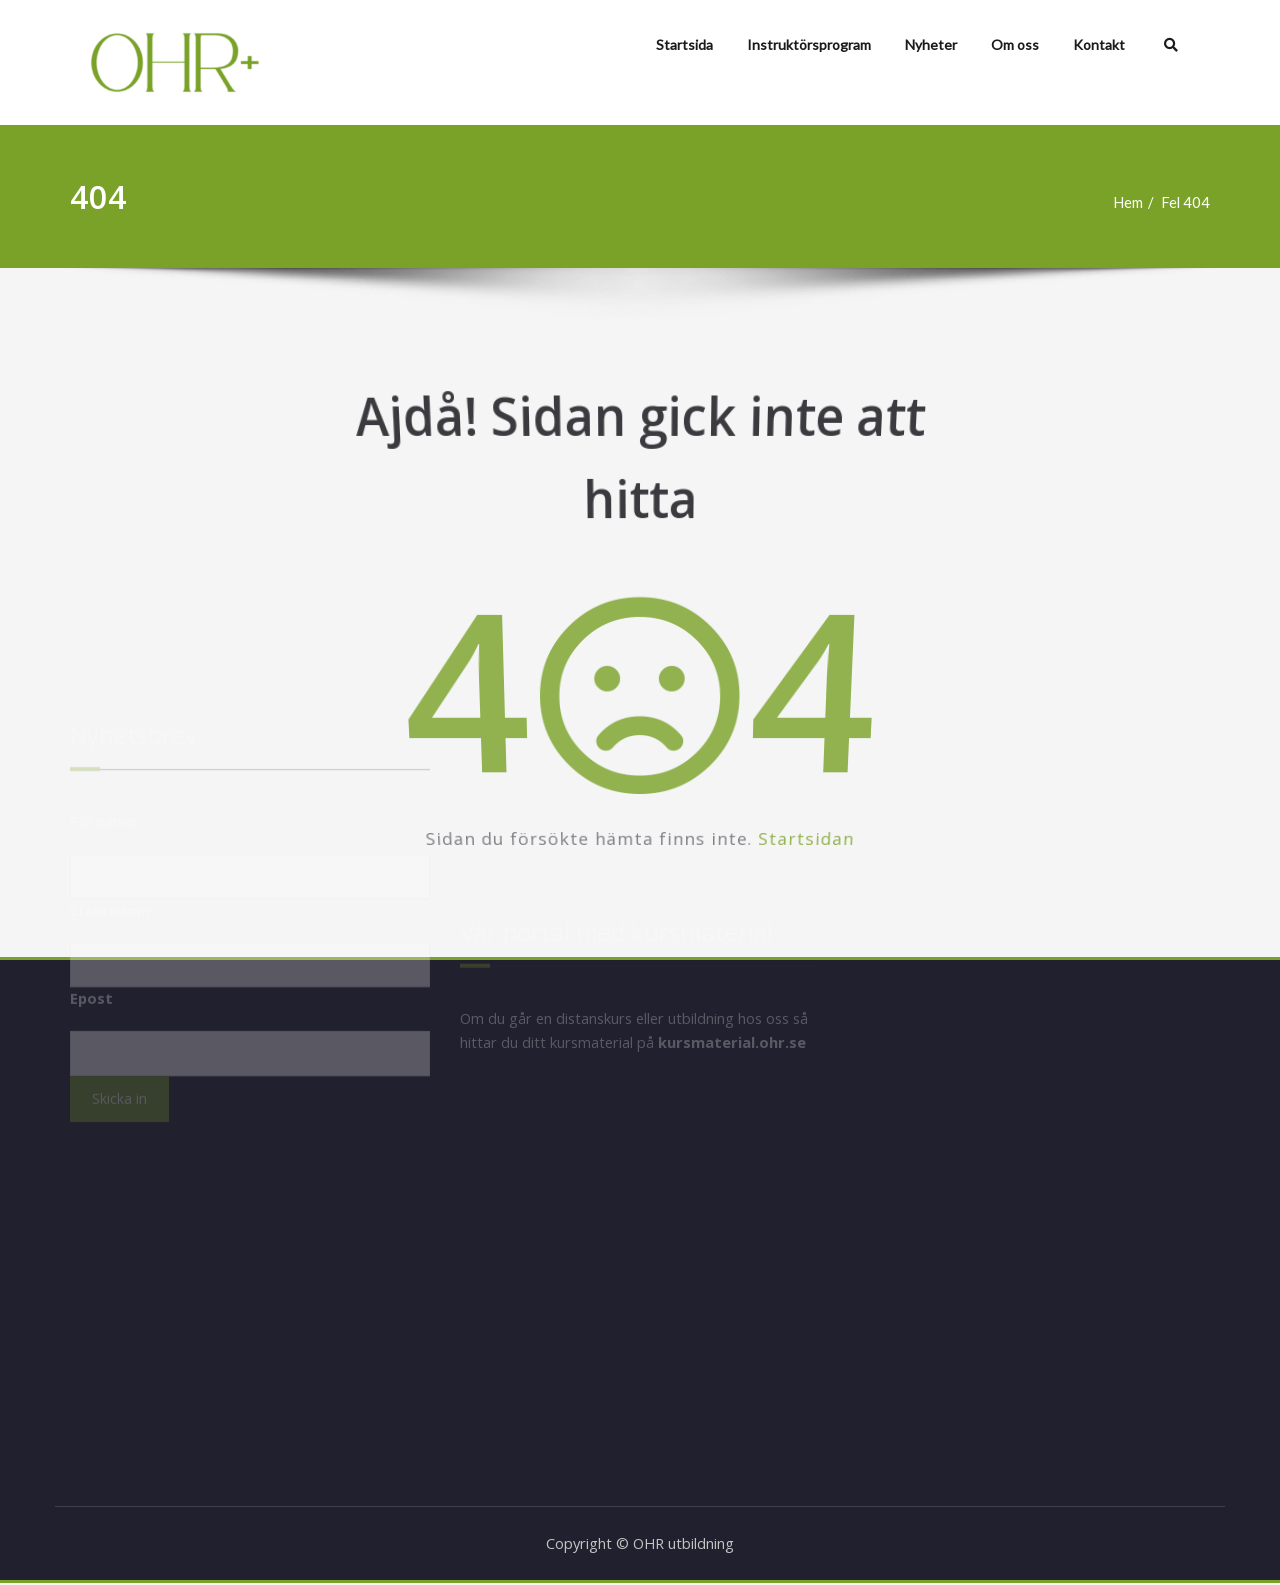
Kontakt (1099, 44)
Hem (1136, 202)
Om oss (1015, 44)
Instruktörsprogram (809, 44)
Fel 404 (1195, 202)
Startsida (684, 44)
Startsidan (895, 874)
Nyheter (931, 44)
